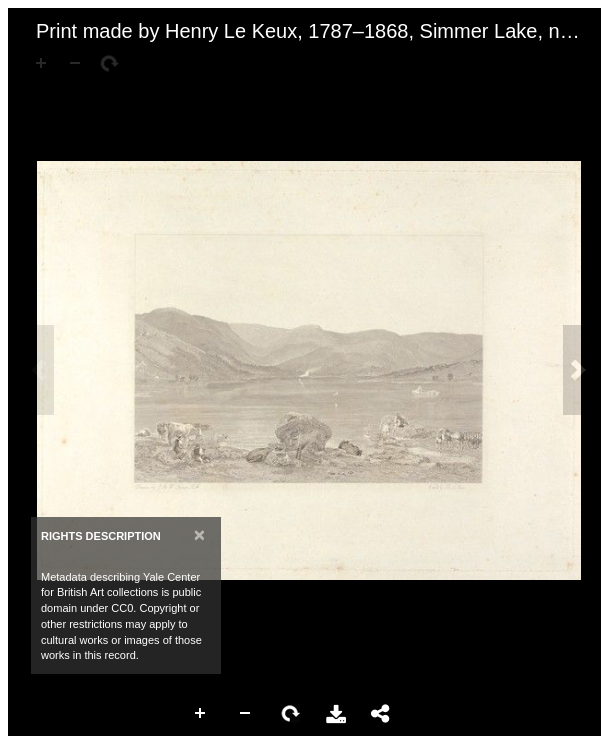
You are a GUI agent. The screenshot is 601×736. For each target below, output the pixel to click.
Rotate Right (291, 714)
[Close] (199, 534)
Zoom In (201, 714)
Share (381, 714)
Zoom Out (246, 714)
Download (336, 714)
